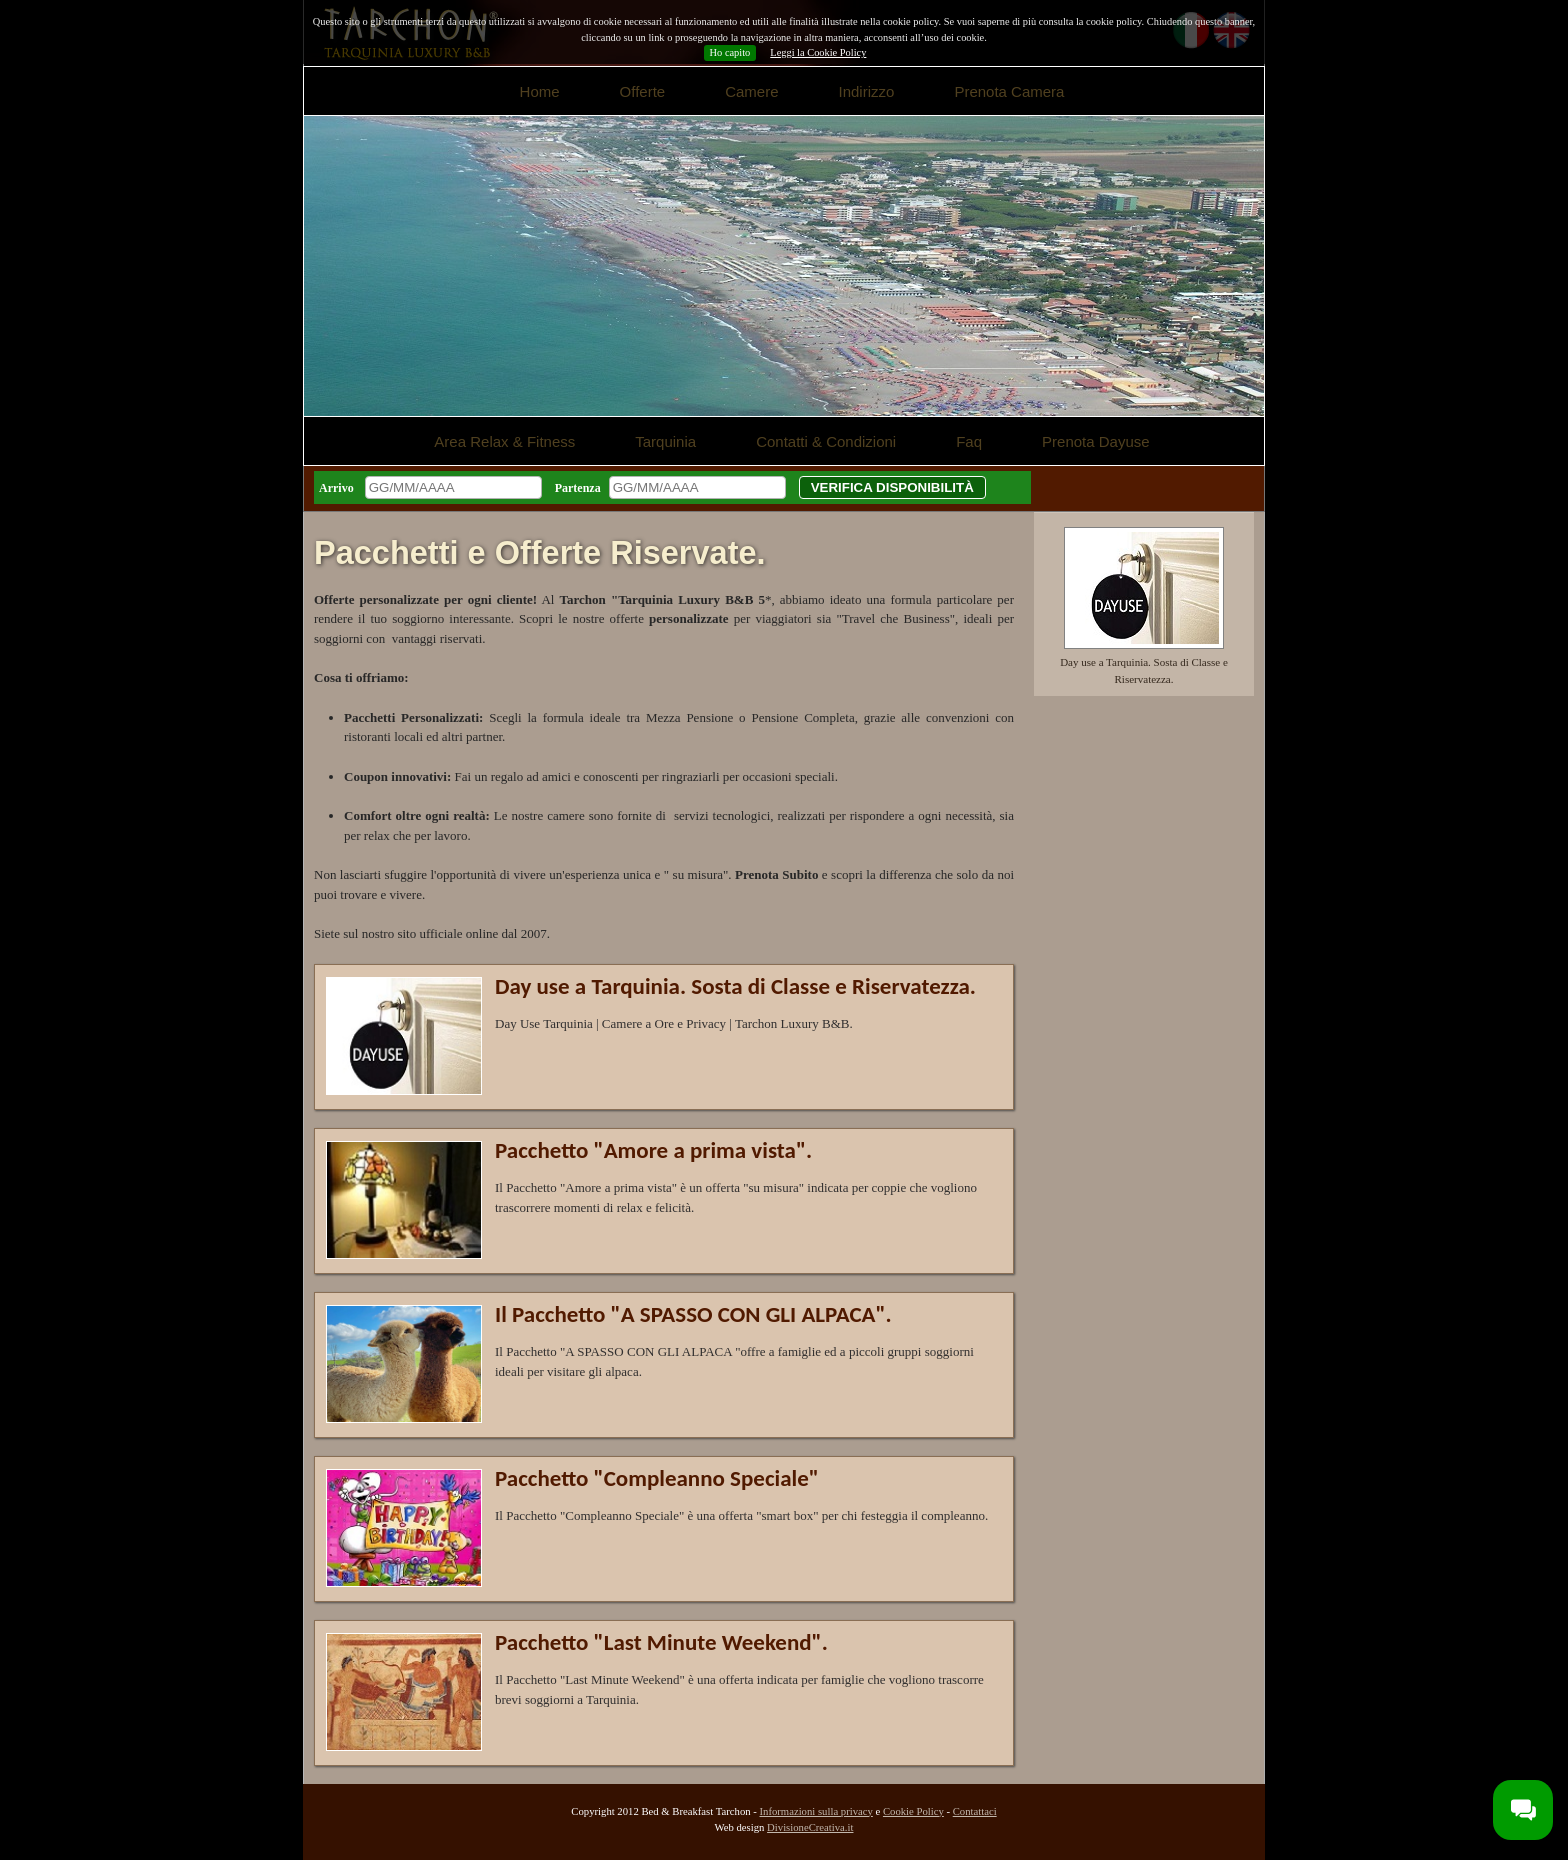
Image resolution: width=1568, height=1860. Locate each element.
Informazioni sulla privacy (815, 1811)
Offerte (643, 91)
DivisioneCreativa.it (810, 1827)
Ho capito (730, 52)
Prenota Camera (1009, 91)
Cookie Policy (913, 1811)
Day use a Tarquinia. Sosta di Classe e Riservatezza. (735, 986)
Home (540, 91)
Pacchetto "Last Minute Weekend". (661, 1642)
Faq (969, 441)
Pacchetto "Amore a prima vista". (653, 1150)
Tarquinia (665, 441)
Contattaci (975, 1811)
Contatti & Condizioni (826, 441)
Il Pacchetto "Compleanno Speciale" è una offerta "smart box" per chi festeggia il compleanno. (741, 1515)
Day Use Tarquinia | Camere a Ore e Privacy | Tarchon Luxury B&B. (674, 1023)
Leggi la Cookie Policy (818, 52)
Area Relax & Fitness (504, 441)
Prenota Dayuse (1096, 441)
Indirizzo (867, 91)
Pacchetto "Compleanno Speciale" (657, 1478)
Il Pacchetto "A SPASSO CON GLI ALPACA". (693, 1314)
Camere (751, 91)
